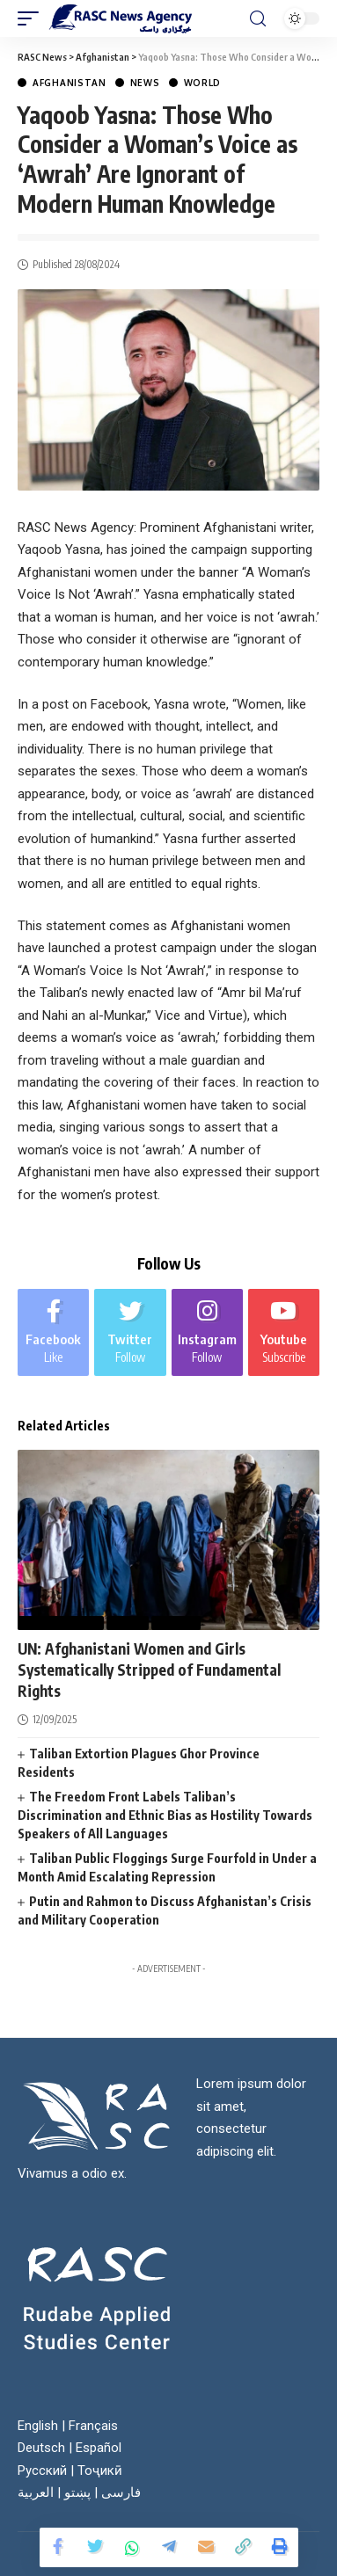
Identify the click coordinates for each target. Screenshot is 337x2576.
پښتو (77, 2492)
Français (93, 2426)
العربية (36, 2492)
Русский (42, 2470)
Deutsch (41, 2448)
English (38, 2426)
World (203, 82)
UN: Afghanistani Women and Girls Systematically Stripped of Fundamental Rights (149, 1669)
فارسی (121, 2492)
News (145, 82)
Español (98, 2448)
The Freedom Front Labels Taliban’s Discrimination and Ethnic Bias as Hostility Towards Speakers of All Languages (165, 1815)
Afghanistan (69, 82)
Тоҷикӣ (99, 2470)
